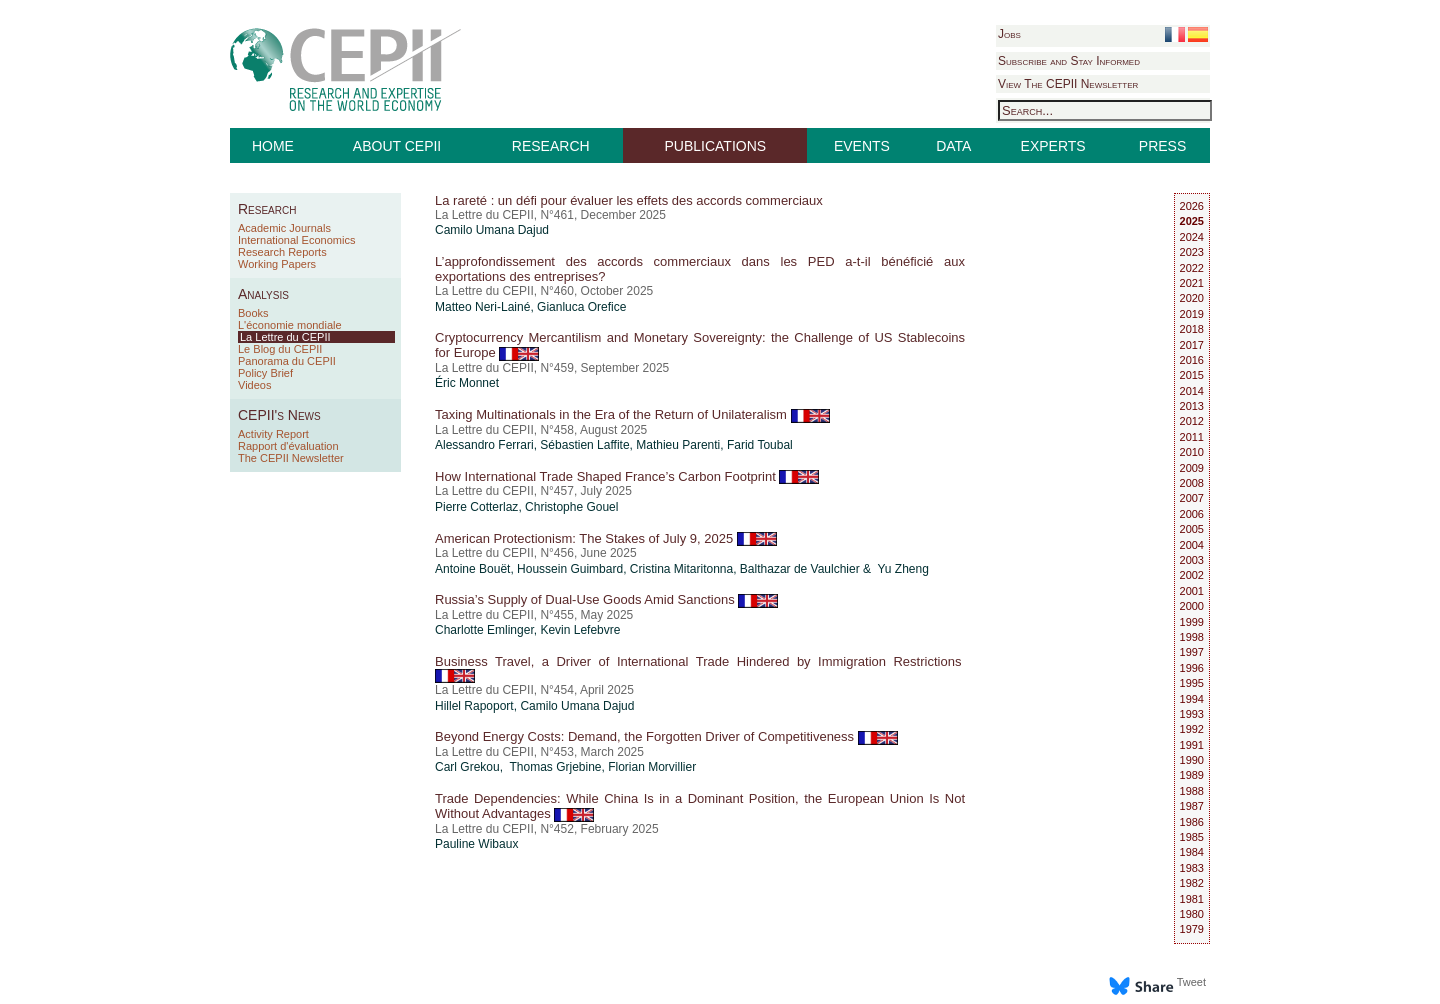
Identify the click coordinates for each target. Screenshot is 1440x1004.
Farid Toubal (760, 445)
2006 (1192, 514)
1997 (1192, 652)
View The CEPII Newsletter (1068, 84)
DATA (953, 146)
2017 (1192, 345)
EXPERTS (1053, 146)
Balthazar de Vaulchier (800, 569)
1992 (1192, 729)
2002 (1192, 575)
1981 (1192, 899)
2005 (1192, 529)
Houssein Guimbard (570, 569)
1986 (1192, 822)
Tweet (1191, 982)
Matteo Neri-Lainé (482, 307)
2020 (1192, 298)
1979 (1192, 929)
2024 (1192, 237)
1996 (1192, 668)
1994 (1192, 699)
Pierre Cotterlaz (476, 507)
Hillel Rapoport (474, 706)
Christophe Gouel (571, 507)
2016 (1192, 360)
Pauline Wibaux (476, 844)
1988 (1192, 791)
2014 (1192, 391)
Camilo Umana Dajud (492, 230)
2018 (1192, 329)
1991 (1192, 745)
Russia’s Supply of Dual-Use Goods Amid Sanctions (606, 599)
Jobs (1009, 34)
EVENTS (862, 146)
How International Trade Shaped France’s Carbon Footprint (627, 476)
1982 (1192, 883)
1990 (1192, 760)
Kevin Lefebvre (580, 630)
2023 (1192, 252)
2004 (1192, 545)
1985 (1192, 837)
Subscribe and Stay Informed (1069, 61)
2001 (1192, 591)
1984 (1192, 852)
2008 (1192, 483)
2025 (1192, 221)
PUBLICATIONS (716, 146)
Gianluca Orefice (581, 307)
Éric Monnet (467, 383)
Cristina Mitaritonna (681, 569)
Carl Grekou (467, 767)
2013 (1192, 406)
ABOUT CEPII (397, 146)
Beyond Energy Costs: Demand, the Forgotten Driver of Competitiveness (666, 736)
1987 (1192, 806)
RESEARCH (551, 146)
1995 (1192, 683)
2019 (1192, 314)
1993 (1192, 714)
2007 (1192, 498)
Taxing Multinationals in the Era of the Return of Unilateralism (632, 414)
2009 (1192, 468)
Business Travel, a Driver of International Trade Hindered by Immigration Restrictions (700, 668)
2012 (1192, 421)
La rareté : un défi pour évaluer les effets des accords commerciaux (629, 200)
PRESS (1162, 146)
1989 (1192, 775)
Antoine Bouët (472, 569)
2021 (1192, 283)
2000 (1192, 606)
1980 (1192, 914)
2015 (1192, 375)
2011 (1192, 437)
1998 (1192, 637)
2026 (1192, 206)
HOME (273, 146)
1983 (1192, 868)
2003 (1192, 560)
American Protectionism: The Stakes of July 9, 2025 (606, 538)
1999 (1192, 622)
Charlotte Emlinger (484, 630)
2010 (1192, 452)
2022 (1192, 268)
